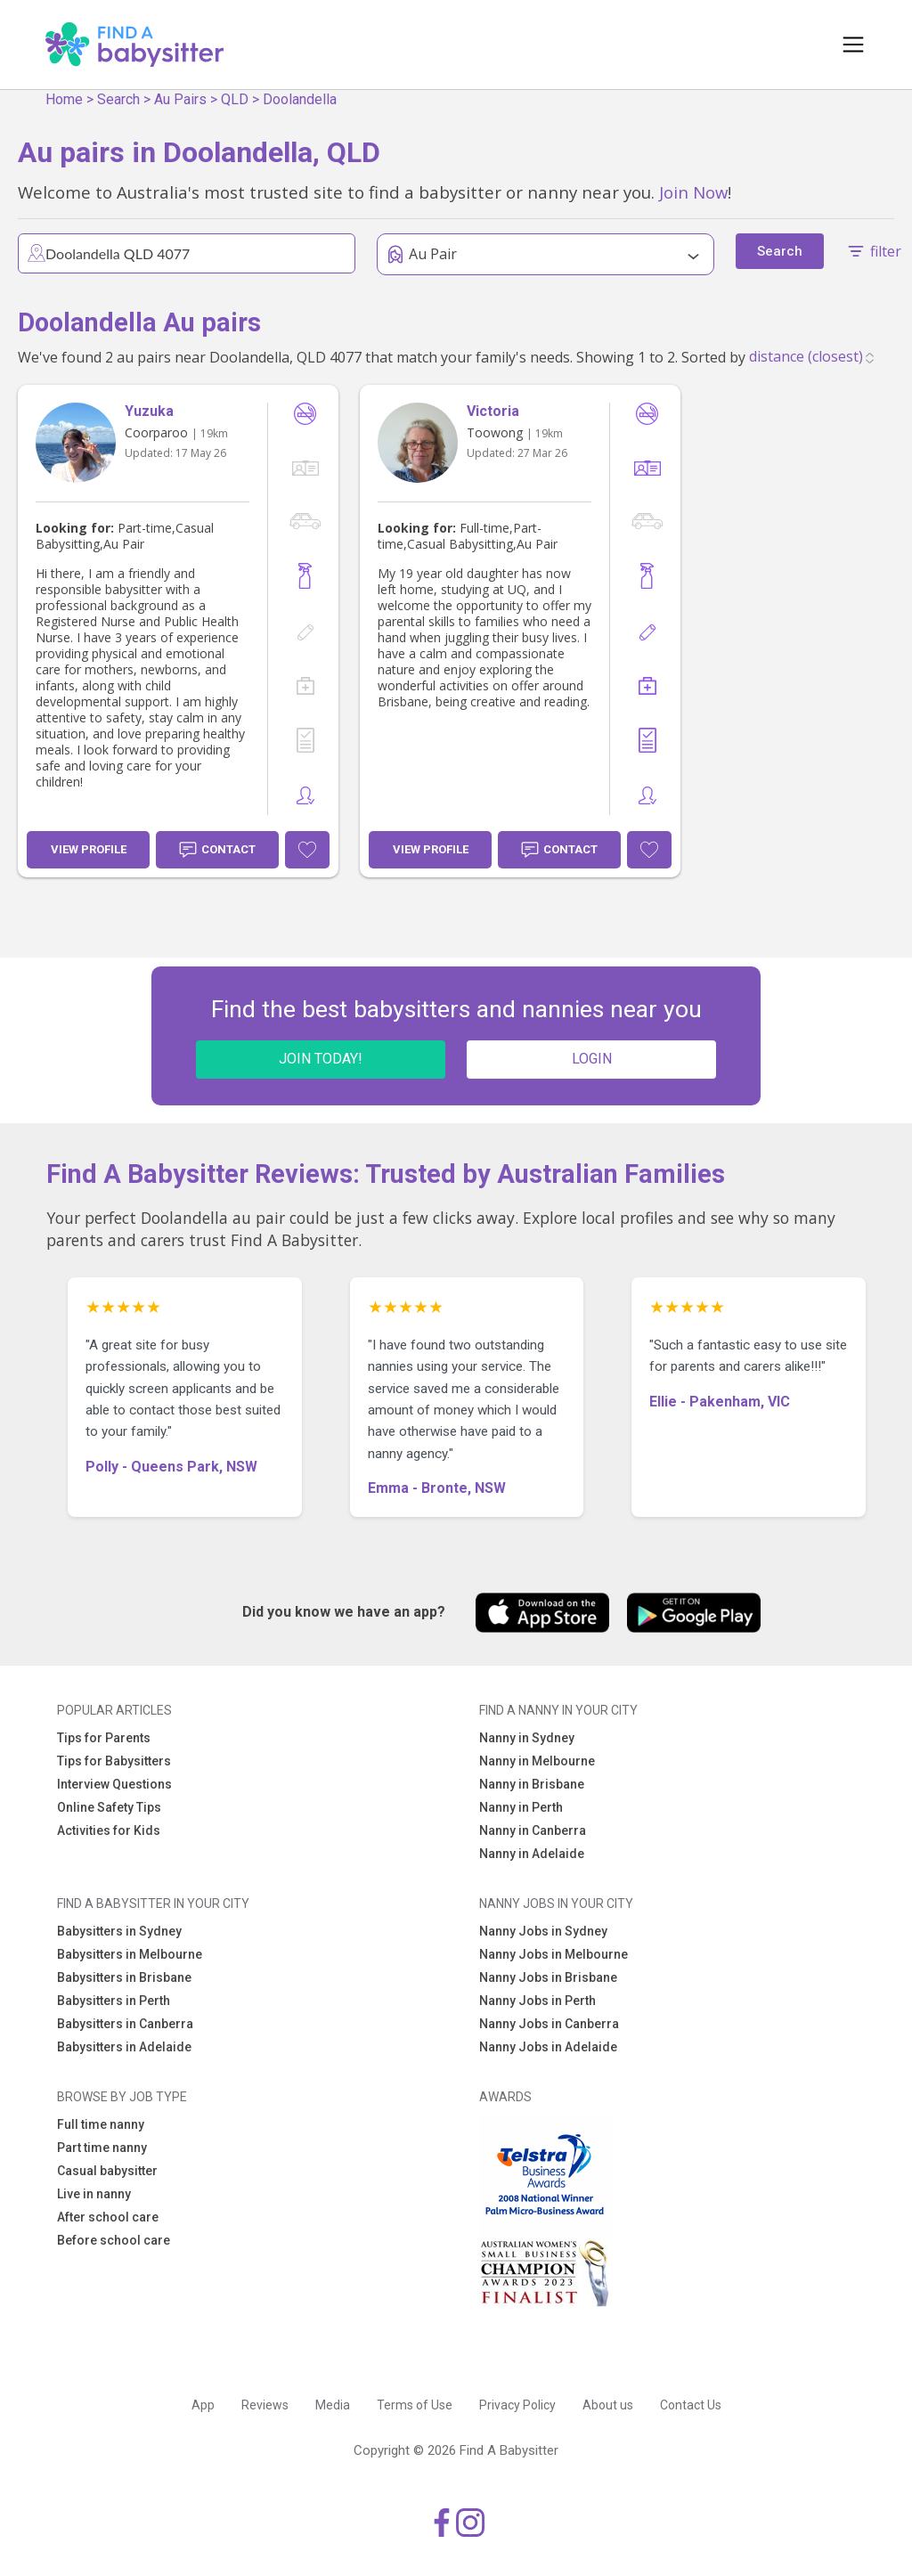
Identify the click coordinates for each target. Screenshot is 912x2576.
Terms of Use (414, 2405)
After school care (108, 2217)
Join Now (693, 192)
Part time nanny (102, 2147)
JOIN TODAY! (320, 1058)
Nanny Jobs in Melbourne (553, 1954)
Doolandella (300, 99)
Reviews (265, 2405)
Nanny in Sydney (526, 1738)
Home (64, 99)
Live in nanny (94, 2194)
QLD (234, 99)
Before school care (113, 2240)
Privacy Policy (517, 2405)
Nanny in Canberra (532, 1830)
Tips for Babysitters (114, 1761)
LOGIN (592, 1058)
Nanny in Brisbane (531, 1784)
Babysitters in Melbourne (129, 1954)
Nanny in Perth (521, 1807)
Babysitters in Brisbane (124, 1977)
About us (607, 2405)
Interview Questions (114, 1784)
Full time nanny (100, 2124)
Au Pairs (180, 99)
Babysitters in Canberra (125, 2024)
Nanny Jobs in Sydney (543, 1931)
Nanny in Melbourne (537, 1761)
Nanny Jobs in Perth (537, 2000)
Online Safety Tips (109, 1807)
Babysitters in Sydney (119, 1931)
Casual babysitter (107, 2171)
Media (332, 2405)
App (203, 2405)
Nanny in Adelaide (531, 1853)
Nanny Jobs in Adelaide (548, 2047)
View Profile (88, 849)
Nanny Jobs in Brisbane (548, 1977)
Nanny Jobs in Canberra (549, 2024)
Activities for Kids (108, 1830)
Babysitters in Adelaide (124, 2047)
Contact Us (690, 2405)
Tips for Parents (104, 1738)
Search (118, 99)
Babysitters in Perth (113, 2000)
